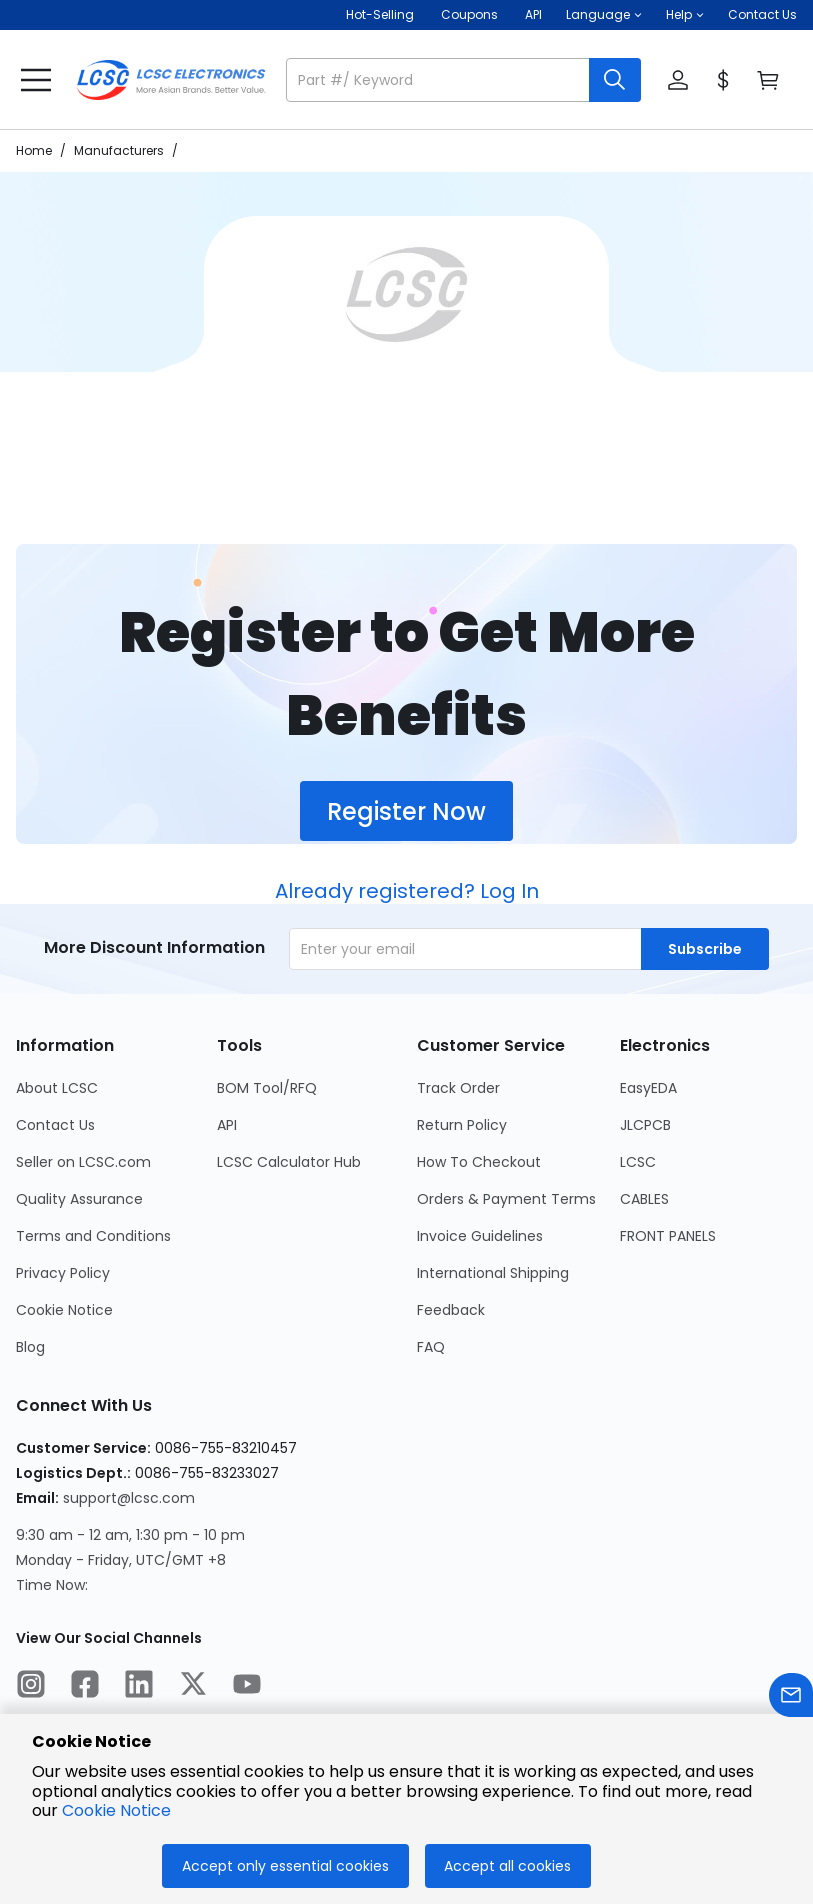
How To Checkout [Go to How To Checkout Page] (479, 1162)
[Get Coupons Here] (469, 15)
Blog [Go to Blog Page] (30, 1347)
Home (34, 150)
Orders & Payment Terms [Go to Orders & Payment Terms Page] (506, 1199)
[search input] (439, 80)
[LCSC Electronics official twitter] (193, 1687)
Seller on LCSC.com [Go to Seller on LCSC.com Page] (83, 1162)
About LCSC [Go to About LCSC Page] (57, 1088)
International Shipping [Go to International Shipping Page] (493, 1273)
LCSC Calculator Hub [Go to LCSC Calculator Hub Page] (289, 1162)
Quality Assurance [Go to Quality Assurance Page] (79, 1199)
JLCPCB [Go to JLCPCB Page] (645, 1125)
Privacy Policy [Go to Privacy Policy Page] (63, 1273)
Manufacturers (119, 150)
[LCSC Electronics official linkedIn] (139, 1687)
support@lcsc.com (129, 1498)
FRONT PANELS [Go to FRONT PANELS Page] (668, 1236)
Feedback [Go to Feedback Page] (451, 1310)
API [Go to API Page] (227, 1125)
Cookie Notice (116, 1810)
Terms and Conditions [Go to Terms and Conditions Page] (93, 1236)
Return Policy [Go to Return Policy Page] (462, 1125)
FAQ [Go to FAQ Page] (431, 1347)
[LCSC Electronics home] (171, 80)
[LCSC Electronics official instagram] (31, 1687)
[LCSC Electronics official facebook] (85, 1687)
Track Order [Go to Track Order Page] (458, 1088)
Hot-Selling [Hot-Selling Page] (381, 14)
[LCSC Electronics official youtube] (247, 1687)
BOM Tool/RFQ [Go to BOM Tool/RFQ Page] (267, 1088)
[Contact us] (791, 1698)
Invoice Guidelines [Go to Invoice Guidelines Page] (480, 1236)
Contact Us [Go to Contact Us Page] (55, 1125)
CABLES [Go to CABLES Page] (644, 1199)
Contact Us (762, 14)
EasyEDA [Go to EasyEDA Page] (648, 1088)
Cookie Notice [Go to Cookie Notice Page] (64, 1310)
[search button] (615, 80)
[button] (604, 15)
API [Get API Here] (533, 14)
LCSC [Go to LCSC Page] (638, 1162)
